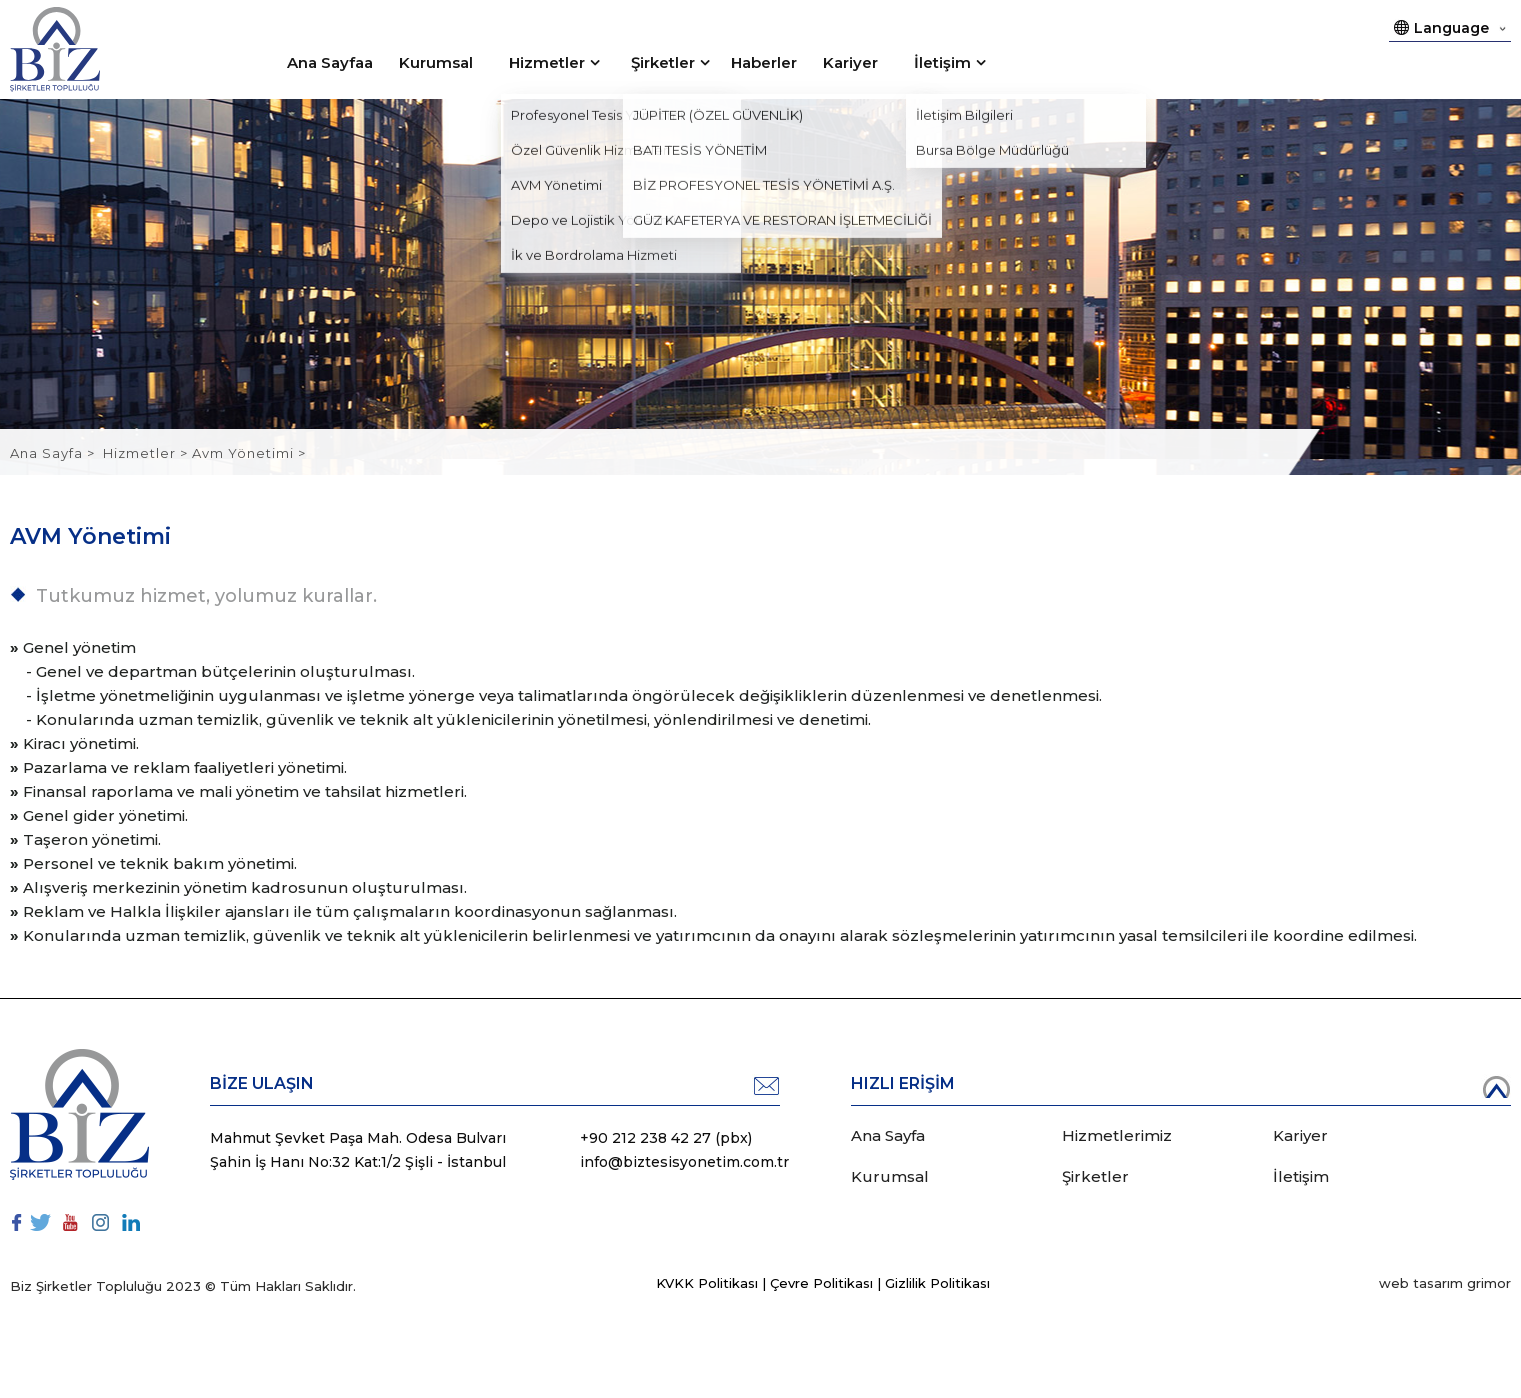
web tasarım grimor (1445, 1283)
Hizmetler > (147, 453)
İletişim (942, 62)
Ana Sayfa (48, 453)
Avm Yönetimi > (249, 453)
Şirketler (663, 62)
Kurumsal (436, 62)
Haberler (764, 62)
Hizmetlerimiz (1117, 1135)
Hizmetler (547, 62)
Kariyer (850, 62)
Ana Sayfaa (330, 62)
